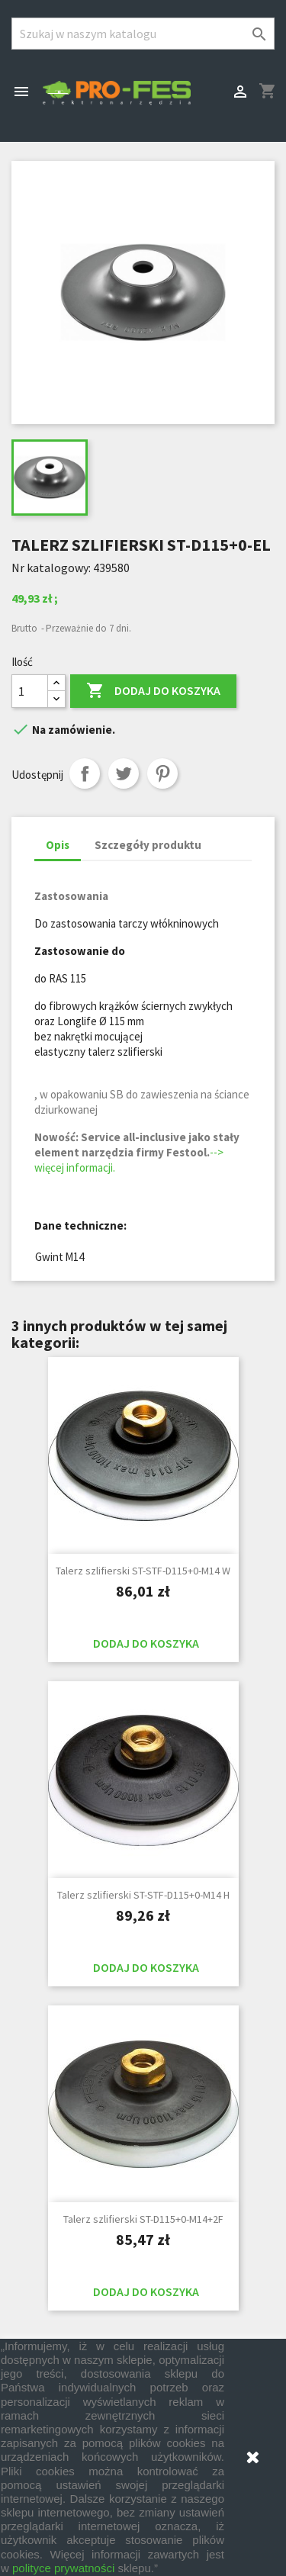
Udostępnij (84, 773)
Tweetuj (123, 773)
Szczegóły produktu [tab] (148, 845)
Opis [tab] (57, 845)
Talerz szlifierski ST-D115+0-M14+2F (143, 2219)
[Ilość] (29, 691)
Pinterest (162, 773)
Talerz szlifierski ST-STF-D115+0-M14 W (143, 1570)
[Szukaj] (143, 34)
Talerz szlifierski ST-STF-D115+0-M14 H (143, 1895)
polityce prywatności (63, 2568)
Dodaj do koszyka (153, 691)
